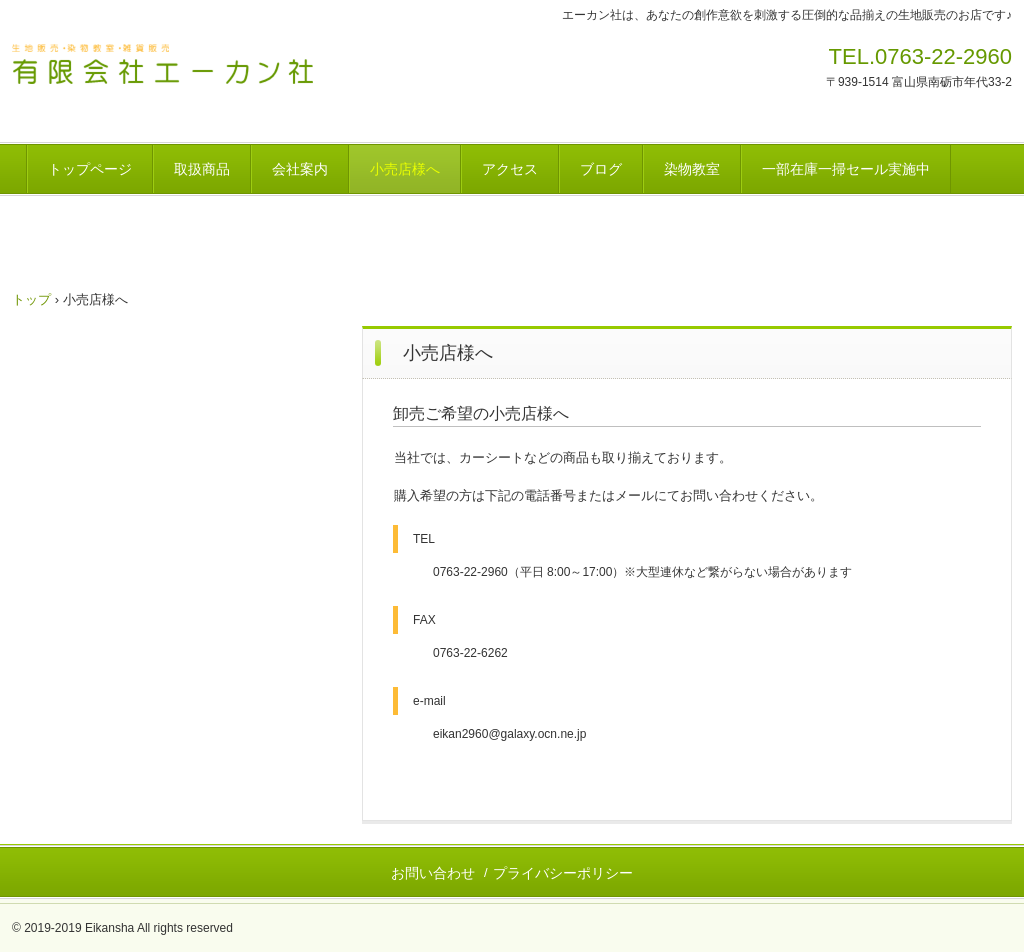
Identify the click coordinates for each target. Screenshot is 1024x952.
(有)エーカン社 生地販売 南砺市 (206, 68)
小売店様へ (405, 169)
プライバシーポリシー (563, 873)
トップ (31, 299)
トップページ (90, 169)
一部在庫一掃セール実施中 (846, 169)
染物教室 (692, 169)
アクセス (510, 169)
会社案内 (300, 169)
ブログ (601, 169)
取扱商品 (202, 169)
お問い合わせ (433, 873)
